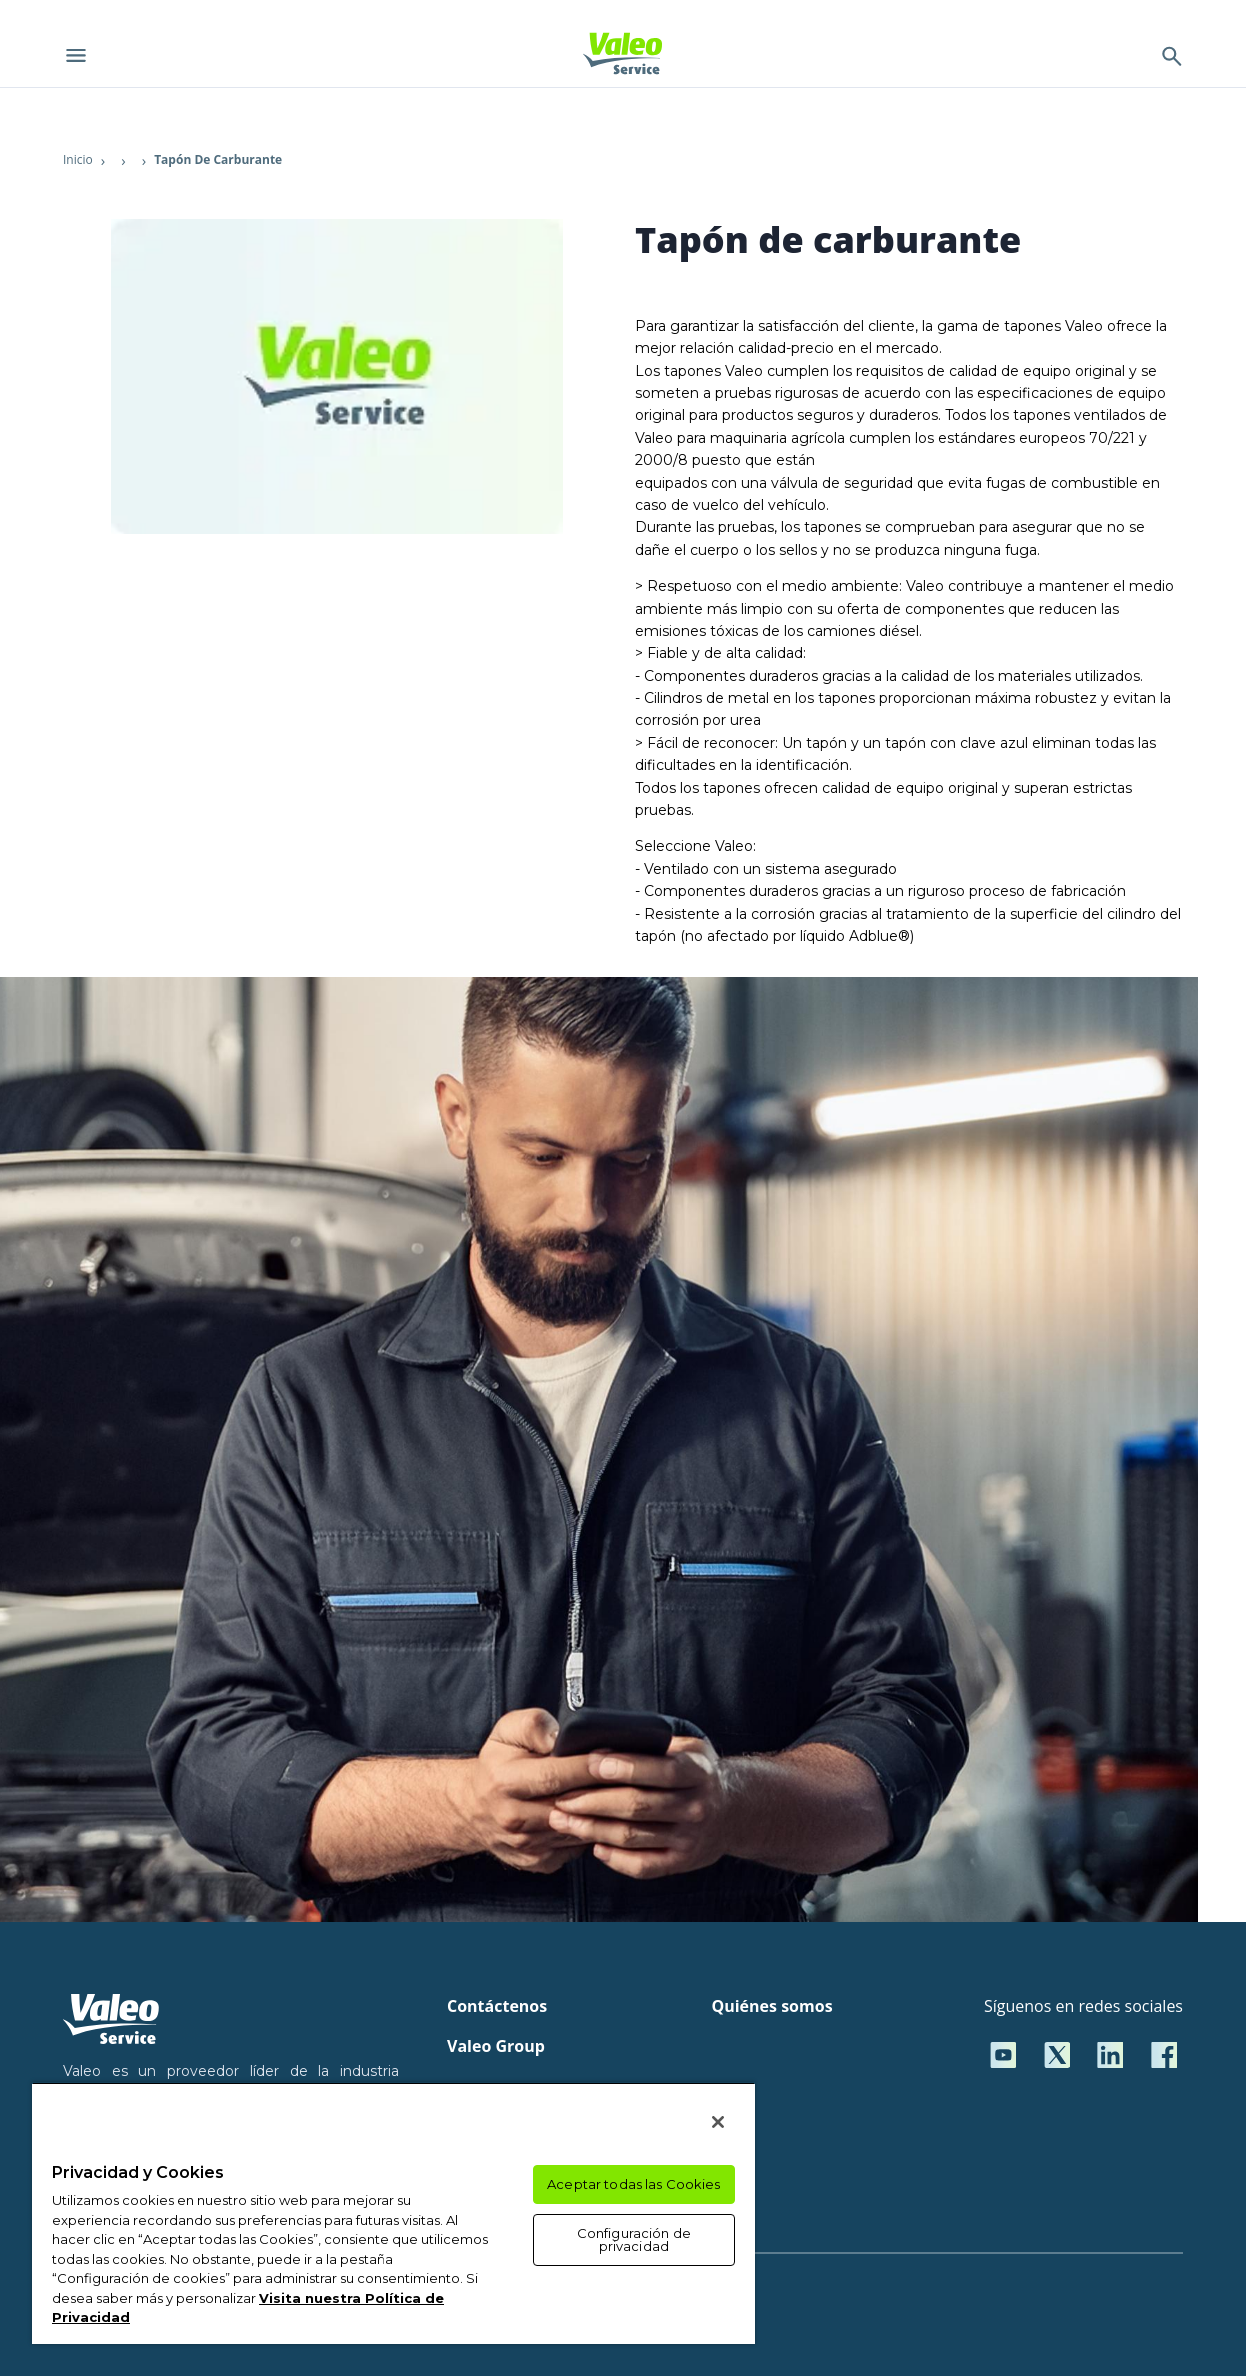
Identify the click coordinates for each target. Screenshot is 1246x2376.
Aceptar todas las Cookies (633, 2184)
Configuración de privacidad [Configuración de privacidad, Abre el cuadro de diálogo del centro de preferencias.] (634, 2239)
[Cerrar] (718, 2122)
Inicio (78, 159)
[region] (393, 2213)
